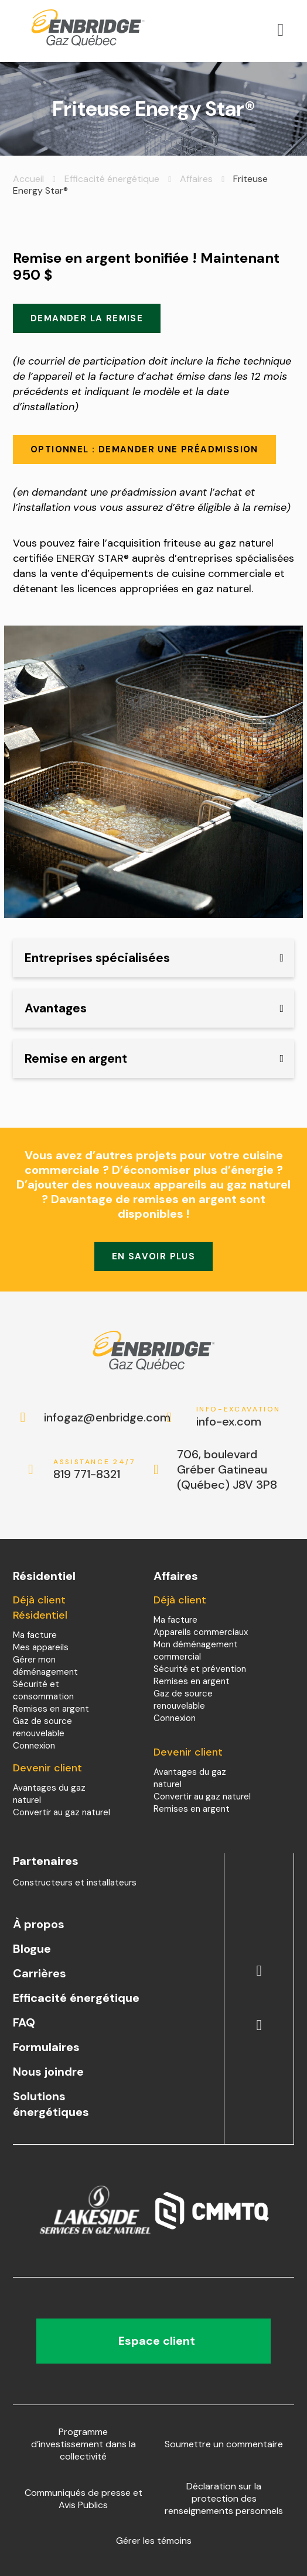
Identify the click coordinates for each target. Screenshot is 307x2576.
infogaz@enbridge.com (95, 1417)
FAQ (24, 2022)
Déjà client (180, 1600)
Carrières (39, 1973)
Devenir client (47, 1768)
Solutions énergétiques (51, 2104)
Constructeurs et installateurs (75, 1882)
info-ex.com (238, 1417)
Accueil (28, 179)
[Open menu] (280, 30)
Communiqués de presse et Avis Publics (83, 2498)
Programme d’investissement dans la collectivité (83, 2444)
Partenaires (46, 1861)
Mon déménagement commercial (196, 1651)
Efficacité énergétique (111, 179)
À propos (38, 1924)
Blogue (32, 1948)
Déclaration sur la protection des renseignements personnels (224, 2498)
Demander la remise (86, 318)
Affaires (196, 179)
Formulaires (46, 2047)
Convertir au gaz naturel (61, 1812)
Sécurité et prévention (200, 1669)
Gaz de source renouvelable (42, 1727)
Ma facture (35, 1635)
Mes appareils (41, 1647)
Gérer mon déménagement (45, 1666)
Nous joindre (48, 2071)
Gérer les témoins (154, 2540)
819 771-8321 (95, 1470)
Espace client (153, 2340)
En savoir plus (154, 1256)
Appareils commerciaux (201, 1632)
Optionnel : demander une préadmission (144, 449)
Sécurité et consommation (43, 1690)
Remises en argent (51, 1709)
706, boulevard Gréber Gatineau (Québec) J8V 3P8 (227, 1469)
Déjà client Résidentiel (40, 1607)
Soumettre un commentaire (224, 2444)
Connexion (34, 1745)
